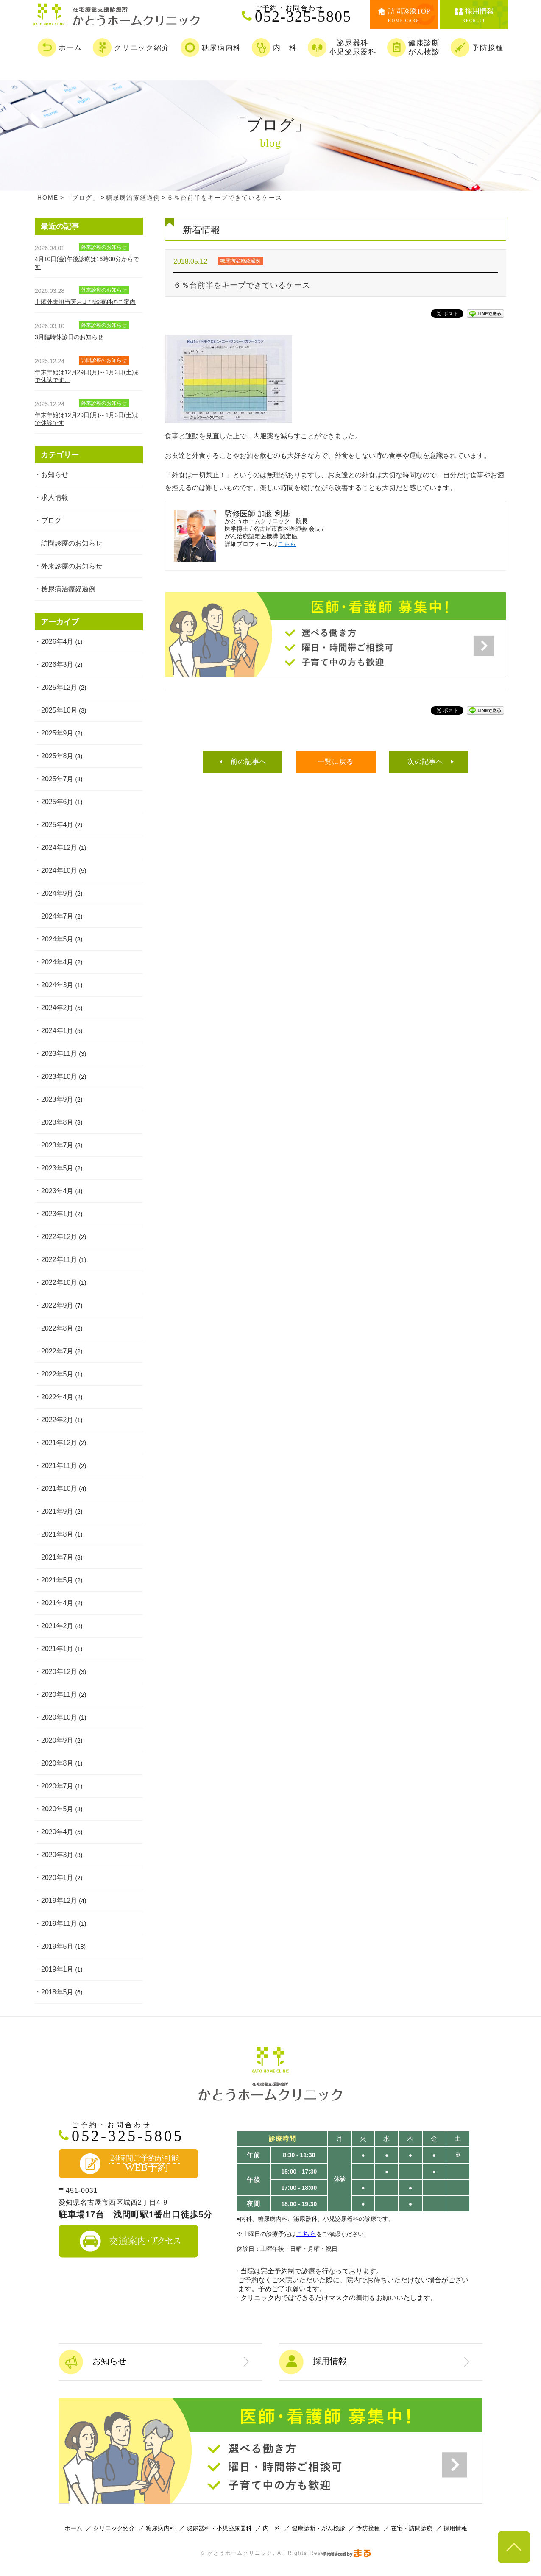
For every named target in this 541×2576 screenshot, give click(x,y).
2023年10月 (59, 1076)
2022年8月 (57, 1328)
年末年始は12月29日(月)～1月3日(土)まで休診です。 (87, 376)
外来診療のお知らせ (71, 566)
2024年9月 (57, 893)
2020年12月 (59, 1671)
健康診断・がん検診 (318, 2528)
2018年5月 (57, 1992)
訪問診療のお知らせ (71, 543)
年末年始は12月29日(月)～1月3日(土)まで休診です (87, 419)
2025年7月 (57, 779)
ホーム (73, 2528)
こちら (287, 543)
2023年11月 (59, 1053)
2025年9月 (57, 733)
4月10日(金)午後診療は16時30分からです (87, 263)
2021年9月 (57, 1511)
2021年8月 (57, 1534)
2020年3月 (57, 1854)
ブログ (51, 520)
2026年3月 (57, 664)
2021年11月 (59, 1465)
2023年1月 (57, 1213)
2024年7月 (57, 916)
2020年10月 (59, 1717)
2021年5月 (57, 1580)
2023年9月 (57, 1099)
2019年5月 (57, 1946)
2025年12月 (59, 687)
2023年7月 (57, 1145)
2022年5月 (57, 1374)
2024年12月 (59, 847)
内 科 (272, 2528)
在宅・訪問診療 (411, 2528)
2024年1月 (57, 1030)
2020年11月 (59, 1694)
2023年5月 (57, 1168)
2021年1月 (57, 1648)
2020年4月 (57, 1831)
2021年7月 (57, 1557)
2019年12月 (59, 1900)
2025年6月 (57, 801)
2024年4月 (57, 962)
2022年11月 (59, 1259)
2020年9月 (57, 1740)
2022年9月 (57, 1305)
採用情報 (455, 2528)
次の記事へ (425, 761)
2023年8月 (57, 1122)
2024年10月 (59, 870)
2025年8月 (57, 756)
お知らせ (54, 474)
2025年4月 (57, 824)
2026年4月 (57, 641)
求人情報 (54, 497)
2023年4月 (57, 1191)
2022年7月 (57, 1351)
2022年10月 (59, 1282)
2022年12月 (59, 1236)
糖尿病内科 (161, 2528)
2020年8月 (57, 1763)
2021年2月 (57, 1625)
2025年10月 (59, 710)
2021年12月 (59, 1442)
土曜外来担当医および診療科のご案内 (85, 301)
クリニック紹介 (114, 2528)
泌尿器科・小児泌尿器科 (219, 2528)
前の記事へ (249, 761)
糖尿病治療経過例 (68, 589)
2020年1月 (57, 1877)
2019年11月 (59, 1923)
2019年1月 (57, 1969)
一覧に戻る (336, 761)
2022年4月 (57, 1397)
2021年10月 (59, 1488)
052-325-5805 (307, 14)
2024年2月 (57, 1007)
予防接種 (368, 2528)
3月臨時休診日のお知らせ (69, 337)
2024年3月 (57, 985)
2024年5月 (57, 939)
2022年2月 (57, 1419)
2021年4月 (57, 1603)
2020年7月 (57, 1786)
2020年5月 (57, 1809)
